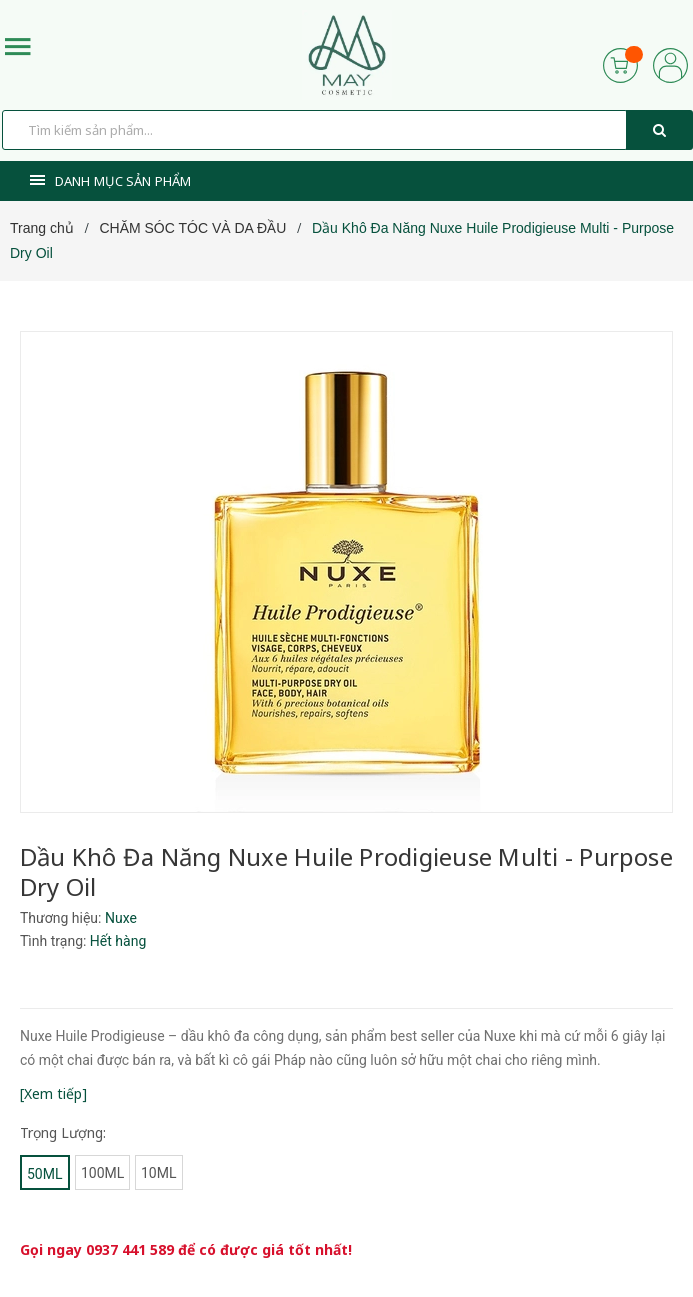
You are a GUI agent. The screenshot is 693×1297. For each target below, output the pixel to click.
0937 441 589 (130, 1249)
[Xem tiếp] (53, 1093)
